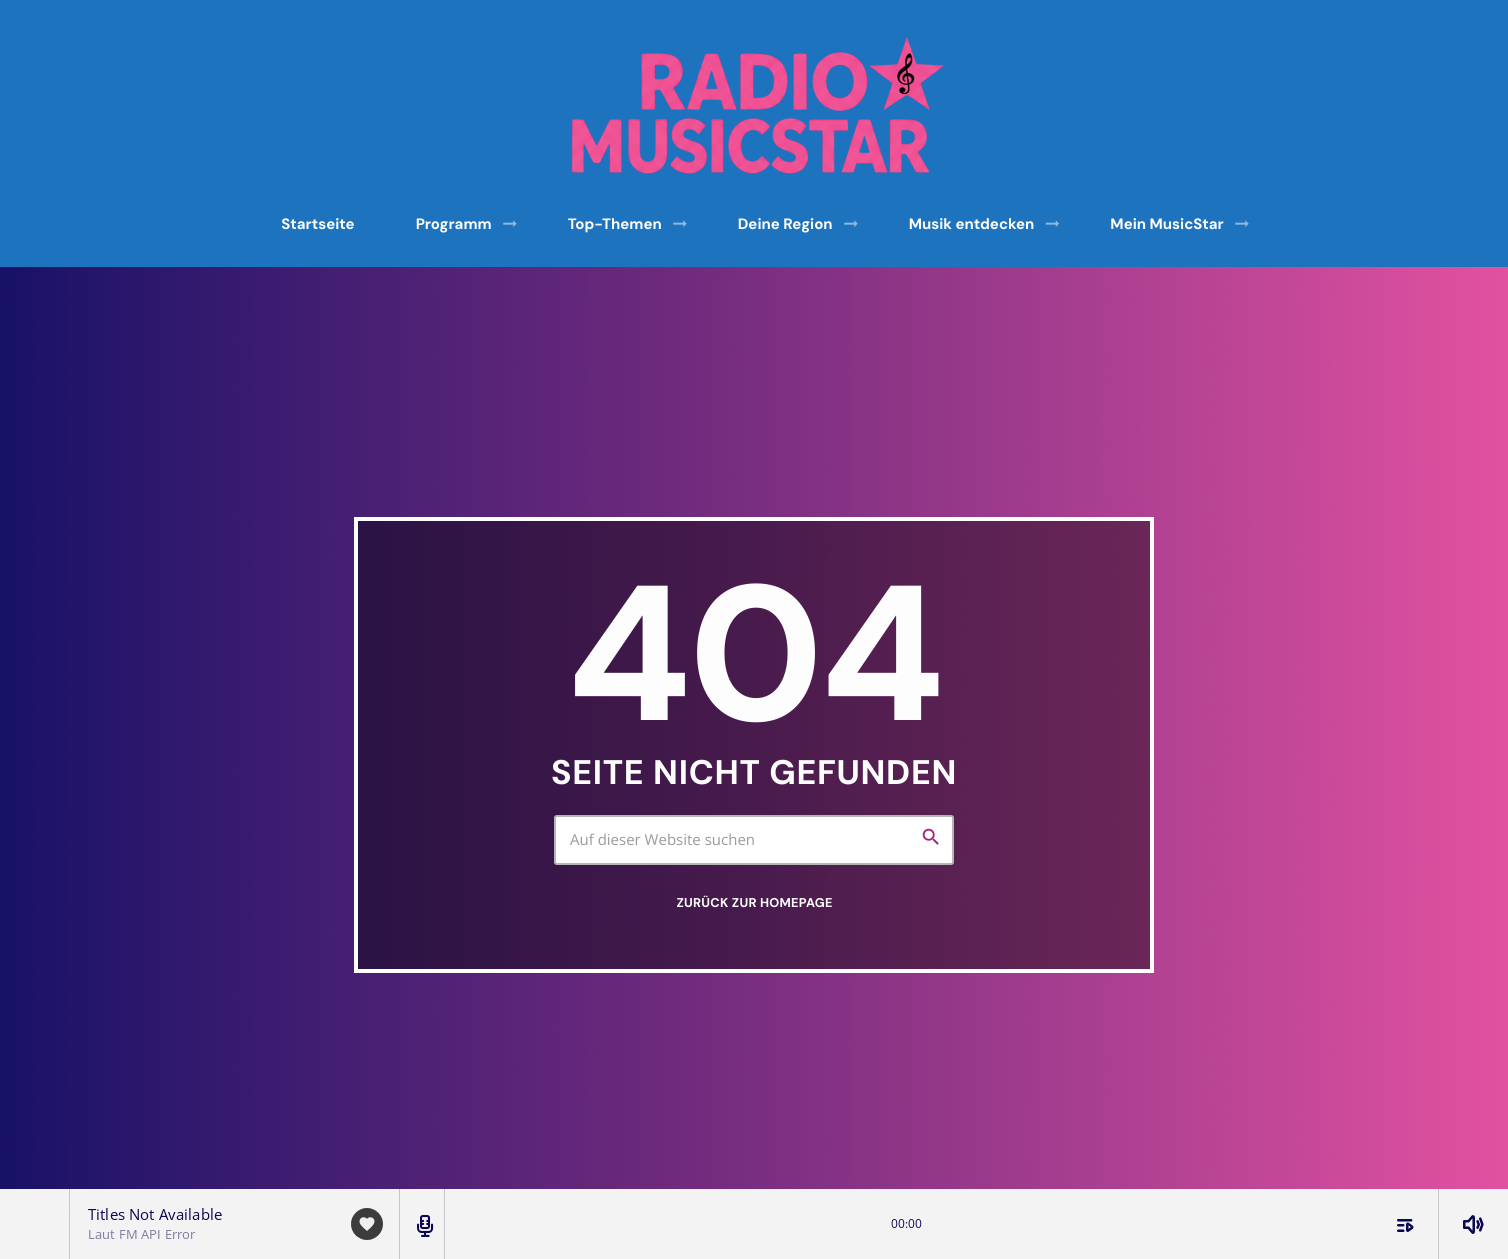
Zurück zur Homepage (754, 902)
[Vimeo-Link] (761, 106)
